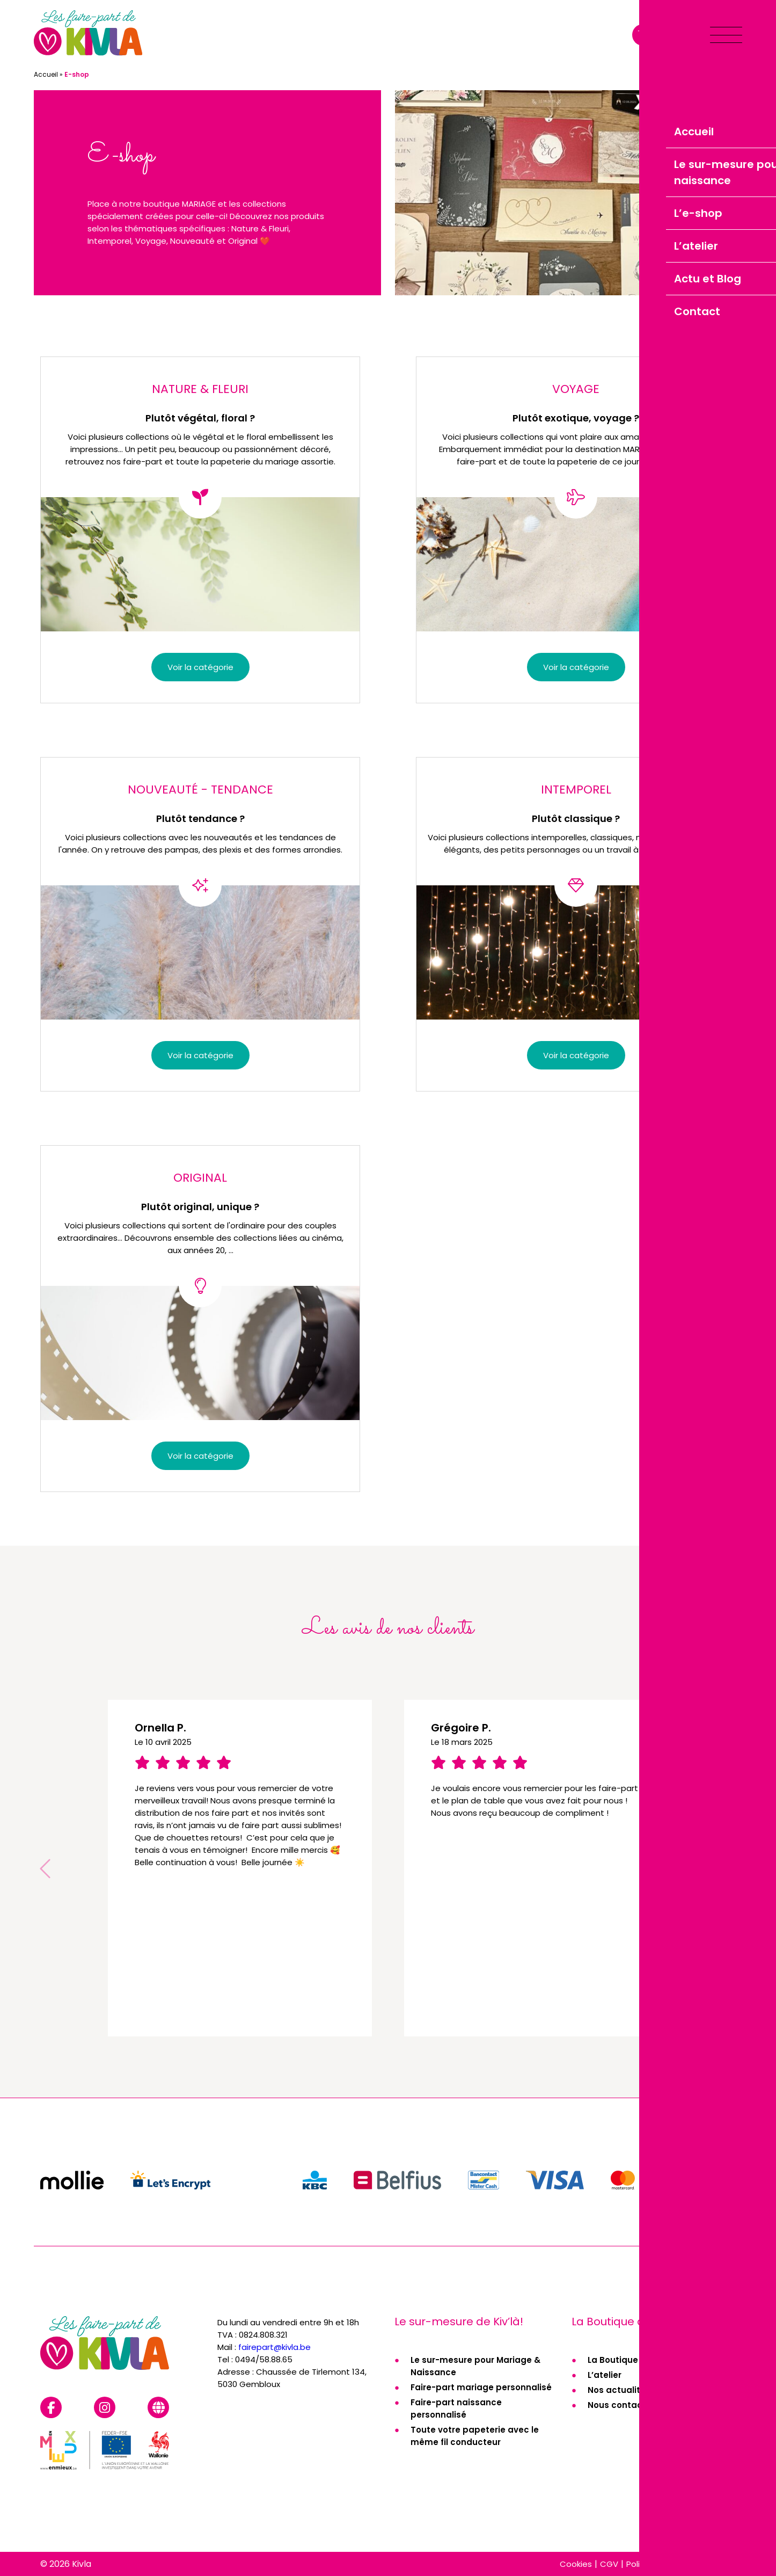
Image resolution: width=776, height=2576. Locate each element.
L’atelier (604, 2375)
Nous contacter (621, 2405)
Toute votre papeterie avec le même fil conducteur (475, 2436)
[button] (729, 1868)
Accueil (46, 74)
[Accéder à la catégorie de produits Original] (200, 1318)
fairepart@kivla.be (274, 2347)
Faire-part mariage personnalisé (481, 2387)
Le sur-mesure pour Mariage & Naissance (475, 2366)
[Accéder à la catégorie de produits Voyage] (576, 529)
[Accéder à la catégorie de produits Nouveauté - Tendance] (200, 924)
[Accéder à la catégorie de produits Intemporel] (576, 924)
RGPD (725, 2564)
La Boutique (613, 2360)
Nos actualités (619, 2390)
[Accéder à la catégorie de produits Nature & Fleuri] (200, 529)
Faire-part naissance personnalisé (456, 2408)
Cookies (576, 2564)
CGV (609, 2564)
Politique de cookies (666, 2564)
